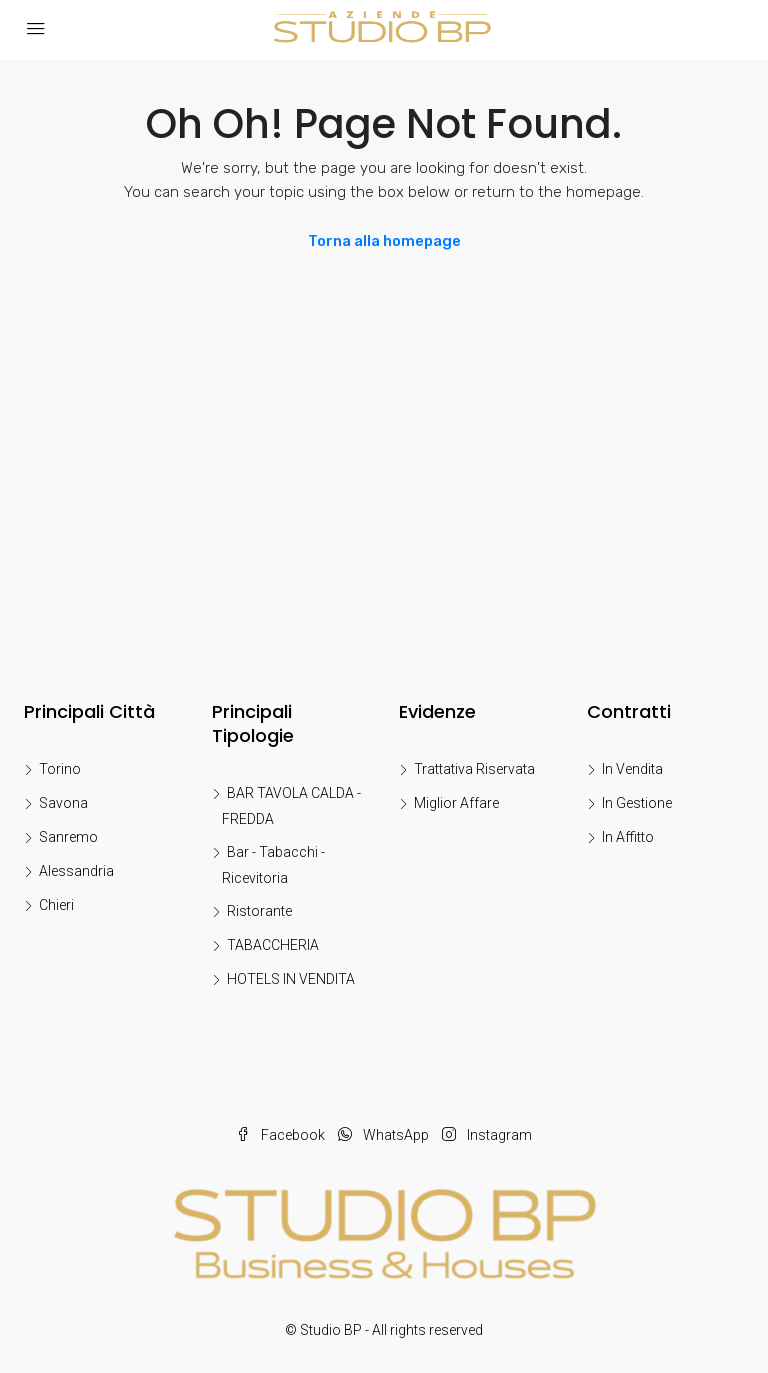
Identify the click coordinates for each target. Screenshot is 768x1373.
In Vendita (632, 769)
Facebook (282, 1135)
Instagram (487, 1135)
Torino (60, 769)
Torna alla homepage (384, 241)
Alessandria (76, 871)
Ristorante (259, 911)
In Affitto (628, 837)
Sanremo (68, 837)
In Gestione (637, 803)
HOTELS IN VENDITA (291, 979)
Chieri (56, 905)
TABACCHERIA (273, 945)
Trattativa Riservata (474, 769)
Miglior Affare (456, 803)
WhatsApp (385, 1135)
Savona (63, 803)
